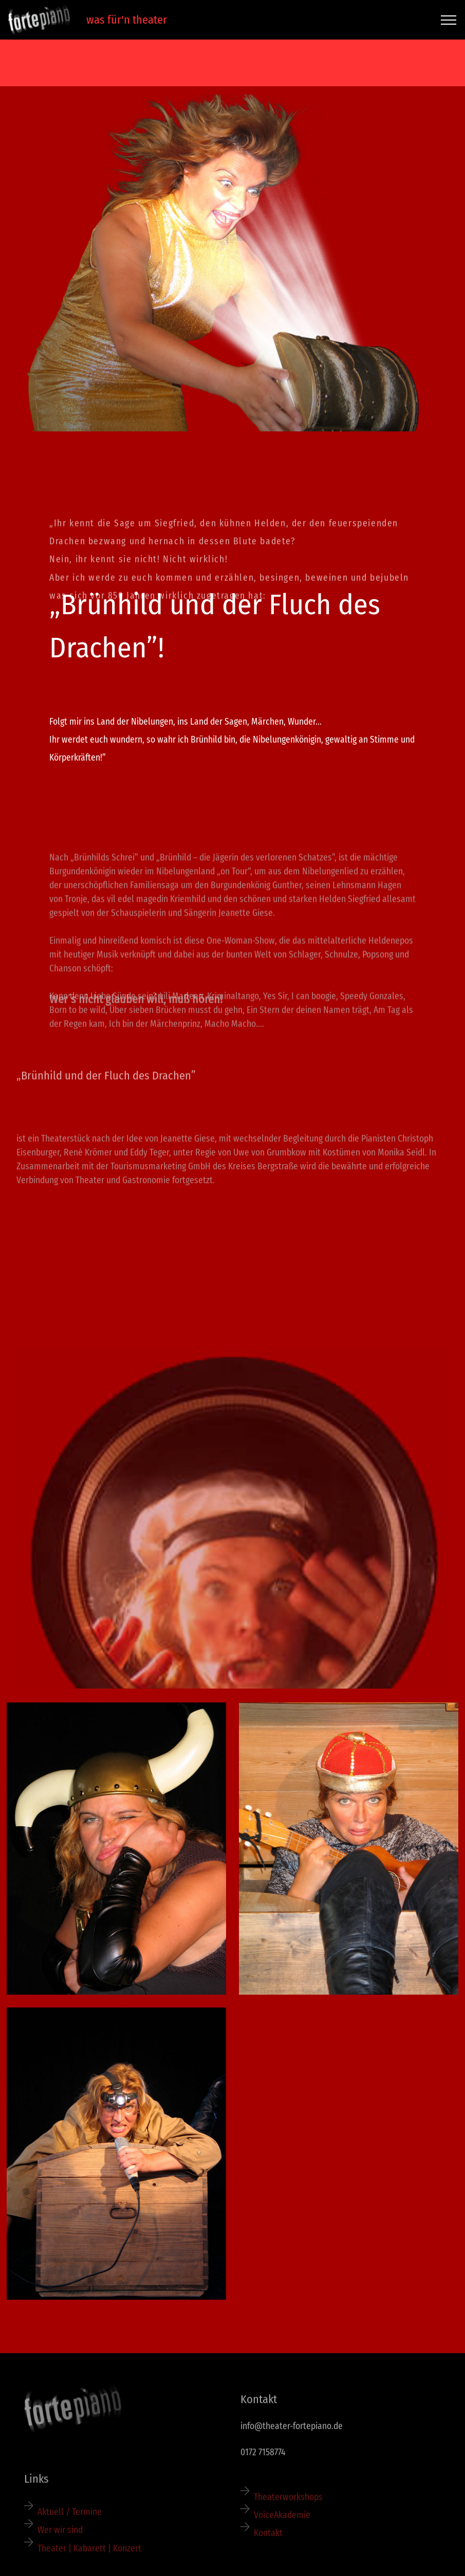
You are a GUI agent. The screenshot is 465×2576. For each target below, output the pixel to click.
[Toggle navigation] (449, 20)
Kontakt (268, 2551)
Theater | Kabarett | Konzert (90, 2566)
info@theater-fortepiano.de (291, 2435)
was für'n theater (123, 20)
